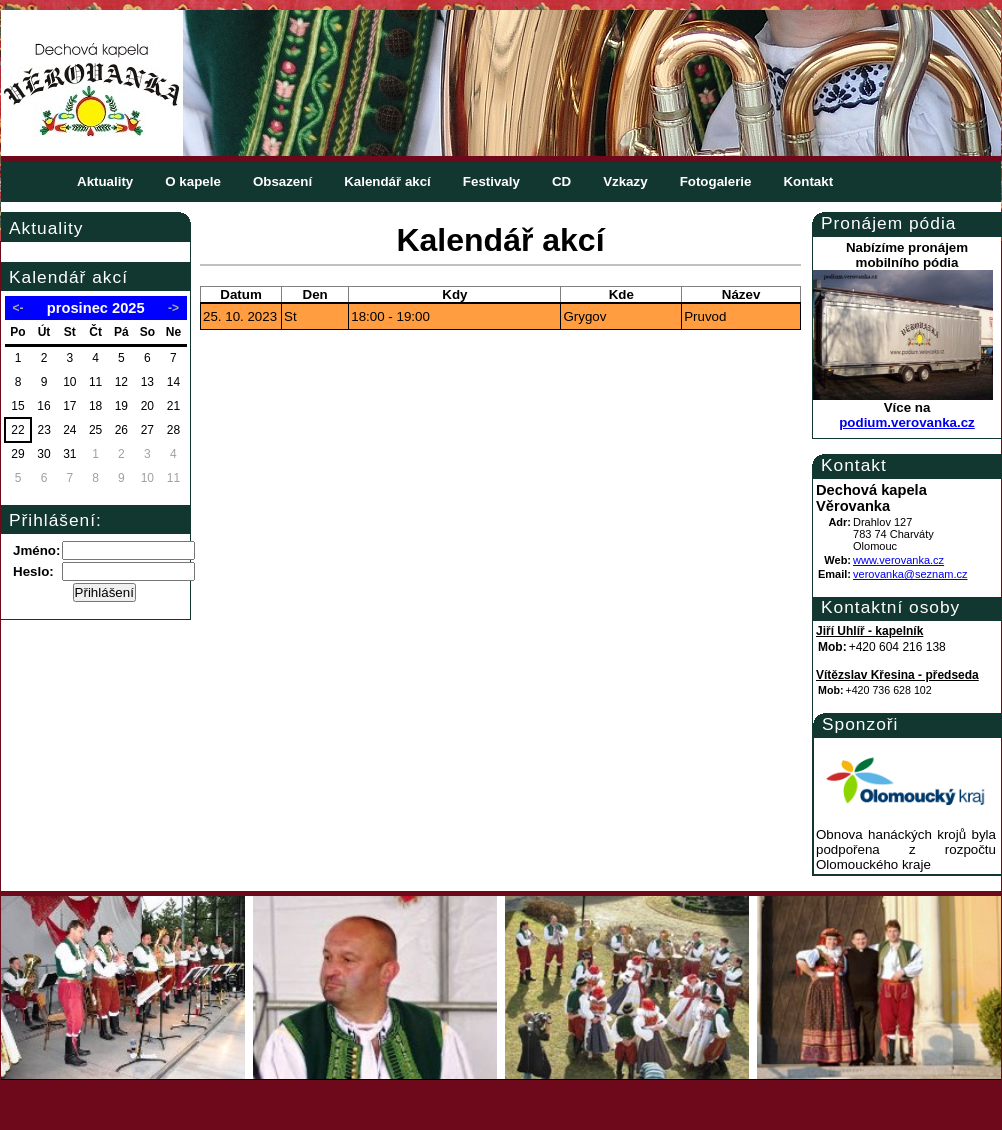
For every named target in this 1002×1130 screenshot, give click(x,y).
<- (18, 308)
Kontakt (808, 181)
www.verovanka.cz (898, 560)
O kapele (193, 181)
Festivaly (491, 181)
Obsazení (282, 181)
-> (173, 308)
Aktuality (105, 181)
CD (561, 181)
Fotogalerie (716, 181)
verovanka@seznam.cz (910, 574)
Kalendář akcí (387, 181)
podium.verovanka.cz (907, 422)
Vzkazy (625, 181)
